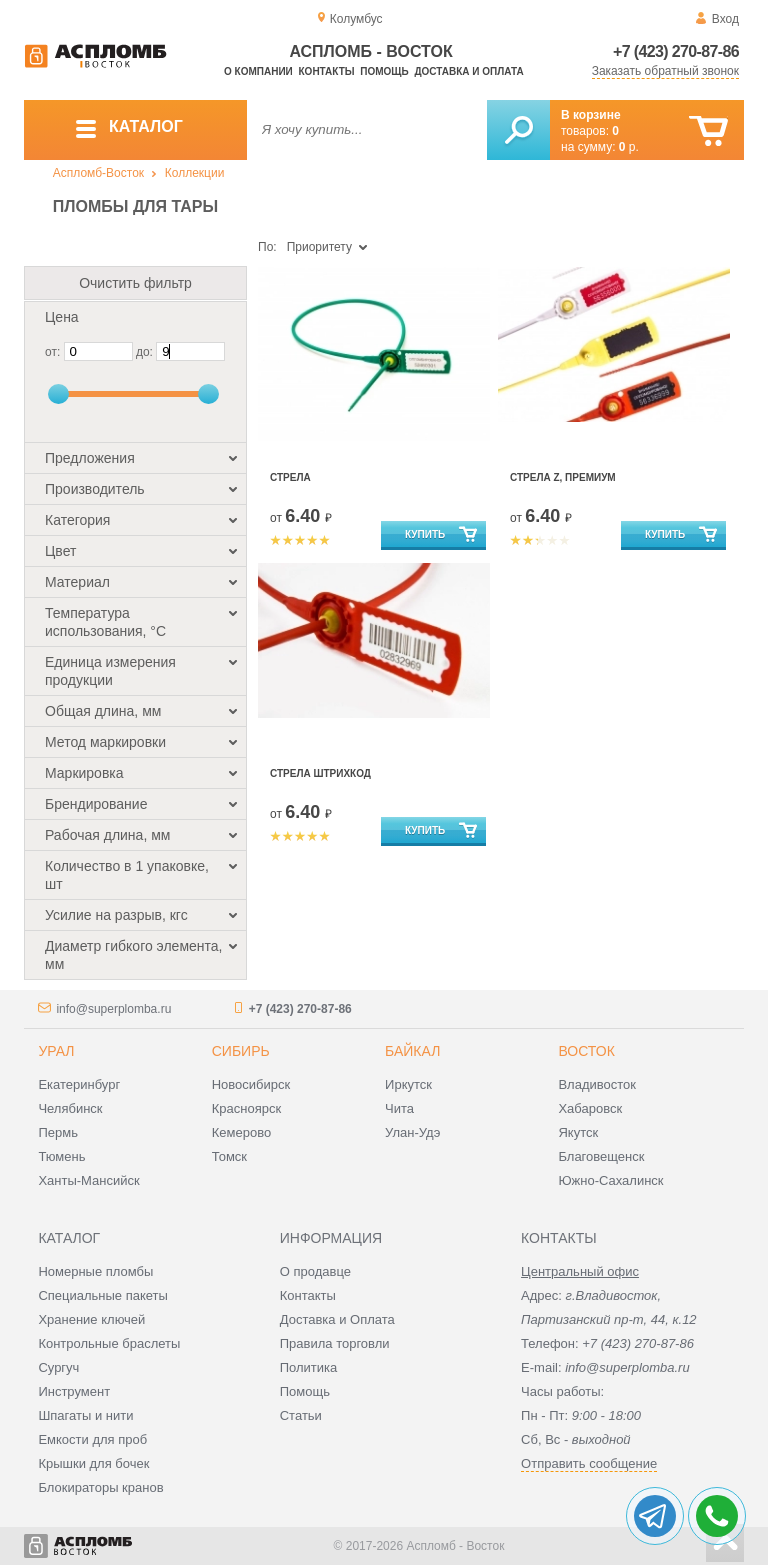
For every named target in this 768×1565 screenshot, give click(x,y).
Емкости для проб (92, 1439)
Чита (399, 1108)
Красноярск (246, 1108)
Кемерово (241, 1132)
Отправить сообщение (589, 1463)
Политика (309, 1367)
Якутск (578, 1132)
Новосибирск (251, 1084)
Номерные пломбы (95, 1271)
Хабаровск (590, 1108)
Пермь (58, 1132)
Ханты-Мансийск (88, 1180)
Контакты (327, 71)
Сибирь (241, 1051)
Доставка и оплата (468, 71)
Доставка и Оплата (337, 1319)
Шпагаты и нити (85, 1415)
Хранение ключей (91, 1319)
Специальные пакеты (103, 1295)
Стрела (290, 477)
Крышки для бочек (93, 1463)
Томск (229, 1156)
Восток (586, 1051)
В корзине (591, 115)
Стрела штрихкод (320, 773)
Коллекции (195, 173)
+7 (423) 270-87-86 (676, 51)
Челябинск (70, 1108)
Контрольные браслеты (109, 1343)
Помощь (384, 71)
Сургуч (58, 1367)
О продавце (315, 1271)
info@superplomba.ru (113, 1009)
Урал (56, 1051)
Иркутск (408, 1084)
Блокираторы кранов (100, 1487)
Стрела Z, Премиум (563, 477)
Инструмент (74, 1391)
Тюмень (61, 1156)
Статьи (301, 1415)
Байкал (412, 1051)
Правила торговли (335, 1343)
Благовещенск (601, 1156)
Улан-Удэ (412, 1132)
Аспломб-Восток (98, 173)
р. (629, 147)
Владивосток (597, 1084)
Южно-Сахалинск (610, 1180)
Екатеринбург (79, 1084)
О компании (258, 71)
